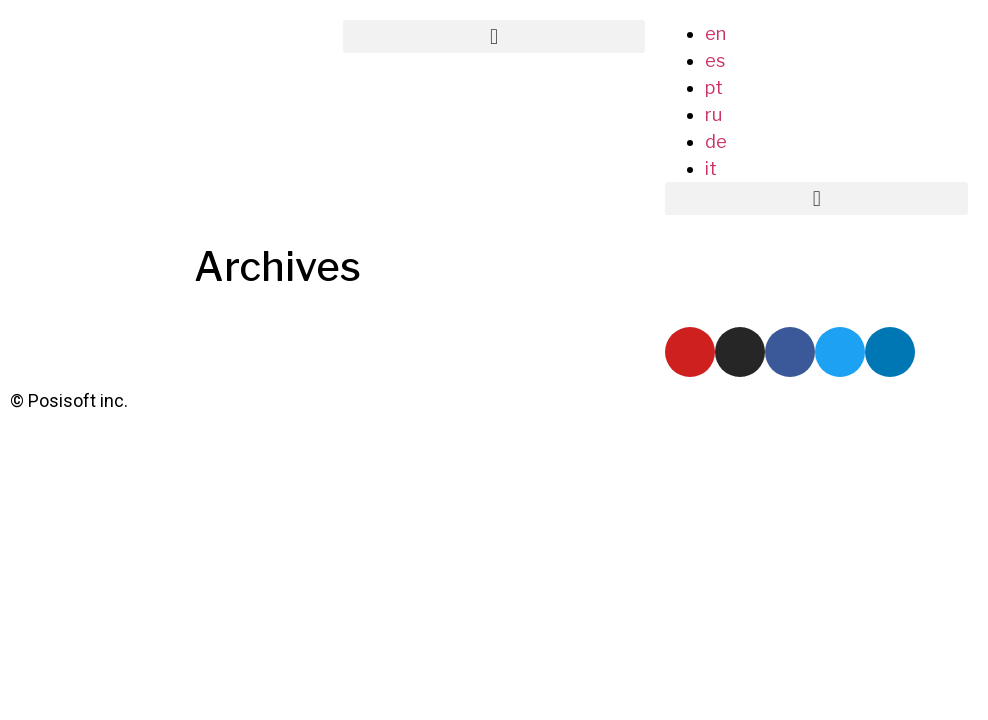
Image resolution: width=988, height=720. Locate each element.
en (715, 33)
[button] (494, 36)
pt (714, 87)
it (711, 168)
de (716, 141)
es (715, 60)
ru (713, 114)
